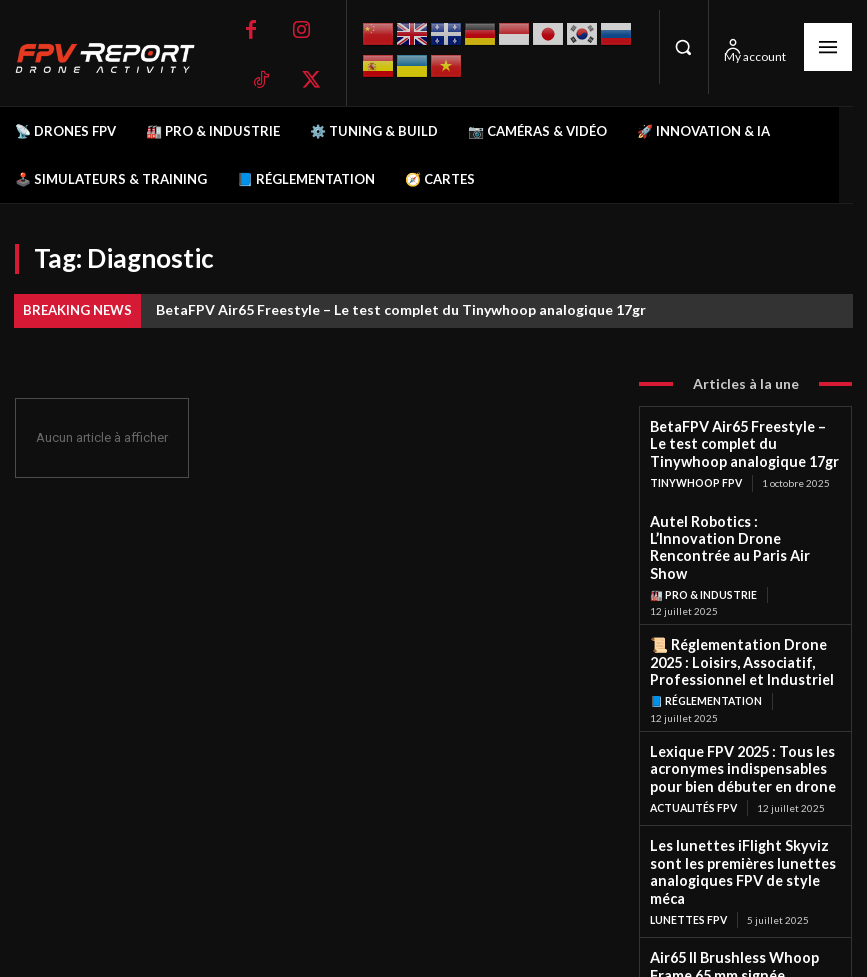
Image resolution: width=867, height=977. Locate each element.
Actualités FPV (693, 759)
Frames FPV (682, 918)
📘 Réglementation (705, 660)
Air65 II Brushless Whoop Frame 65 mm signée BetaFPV (740, 890)
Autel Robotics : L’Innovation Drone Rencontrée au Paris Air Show (734, 527)
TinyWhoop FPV (695, 475)
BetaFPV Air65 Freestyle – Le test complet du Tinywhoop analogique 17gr (401, 309)
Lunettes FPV (688, 845)
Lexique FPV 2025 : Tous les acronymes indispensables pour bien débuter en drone (737, 724)
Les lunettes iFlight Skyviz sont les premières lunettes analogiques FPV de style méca (744, 811)
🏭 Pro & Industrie (703, 562)
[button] (684, 47)
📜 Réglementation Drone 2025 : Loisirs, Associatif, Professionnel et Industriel (741, 626)
